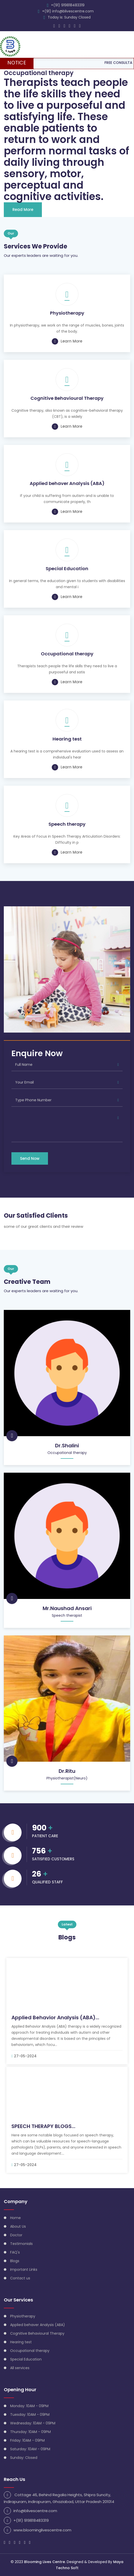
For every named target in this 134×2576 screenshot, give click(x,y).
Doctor (16, 2235)
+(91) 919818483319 (68, 5)
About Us (18, 2226)
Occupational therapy (67, 654)
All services (19, 2367)
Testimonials (21, 2243)
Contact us (20, 2278)
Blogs (14, 2260)
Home (15, 2217)
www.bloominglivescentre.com (42, 2530)
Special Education (67, 569)
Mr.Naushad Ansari (67, 1608)
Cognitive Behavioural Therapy (67, 398)
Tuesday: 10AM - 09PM (29, 2414)
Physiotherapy (67, 313)
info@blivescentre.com (35, 2510)
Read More (22, 209)
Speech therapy (67, 824)
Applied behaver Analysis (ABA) (67, 483)
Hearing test (67, 739)
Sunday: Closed (23, 2457)
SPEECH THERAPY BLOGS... (43, 2126)
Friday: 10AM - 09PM (27, 2440)
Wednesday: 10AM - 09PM (32, 2423)
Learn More (67, 341)
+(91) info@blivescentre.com (68, 11)
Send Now (29, 1158)
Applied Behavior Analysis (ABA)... (55, 2017)
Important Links (23, 2269)
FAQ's (15, 2252)
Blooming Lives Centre (44, 2561)
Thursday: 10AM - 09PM (30, 2431)
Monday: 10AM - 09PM (29, 2405)
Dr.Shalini (67, 1445)
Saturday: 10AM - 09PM (30, 2449)
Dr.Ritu (67, 1771)
